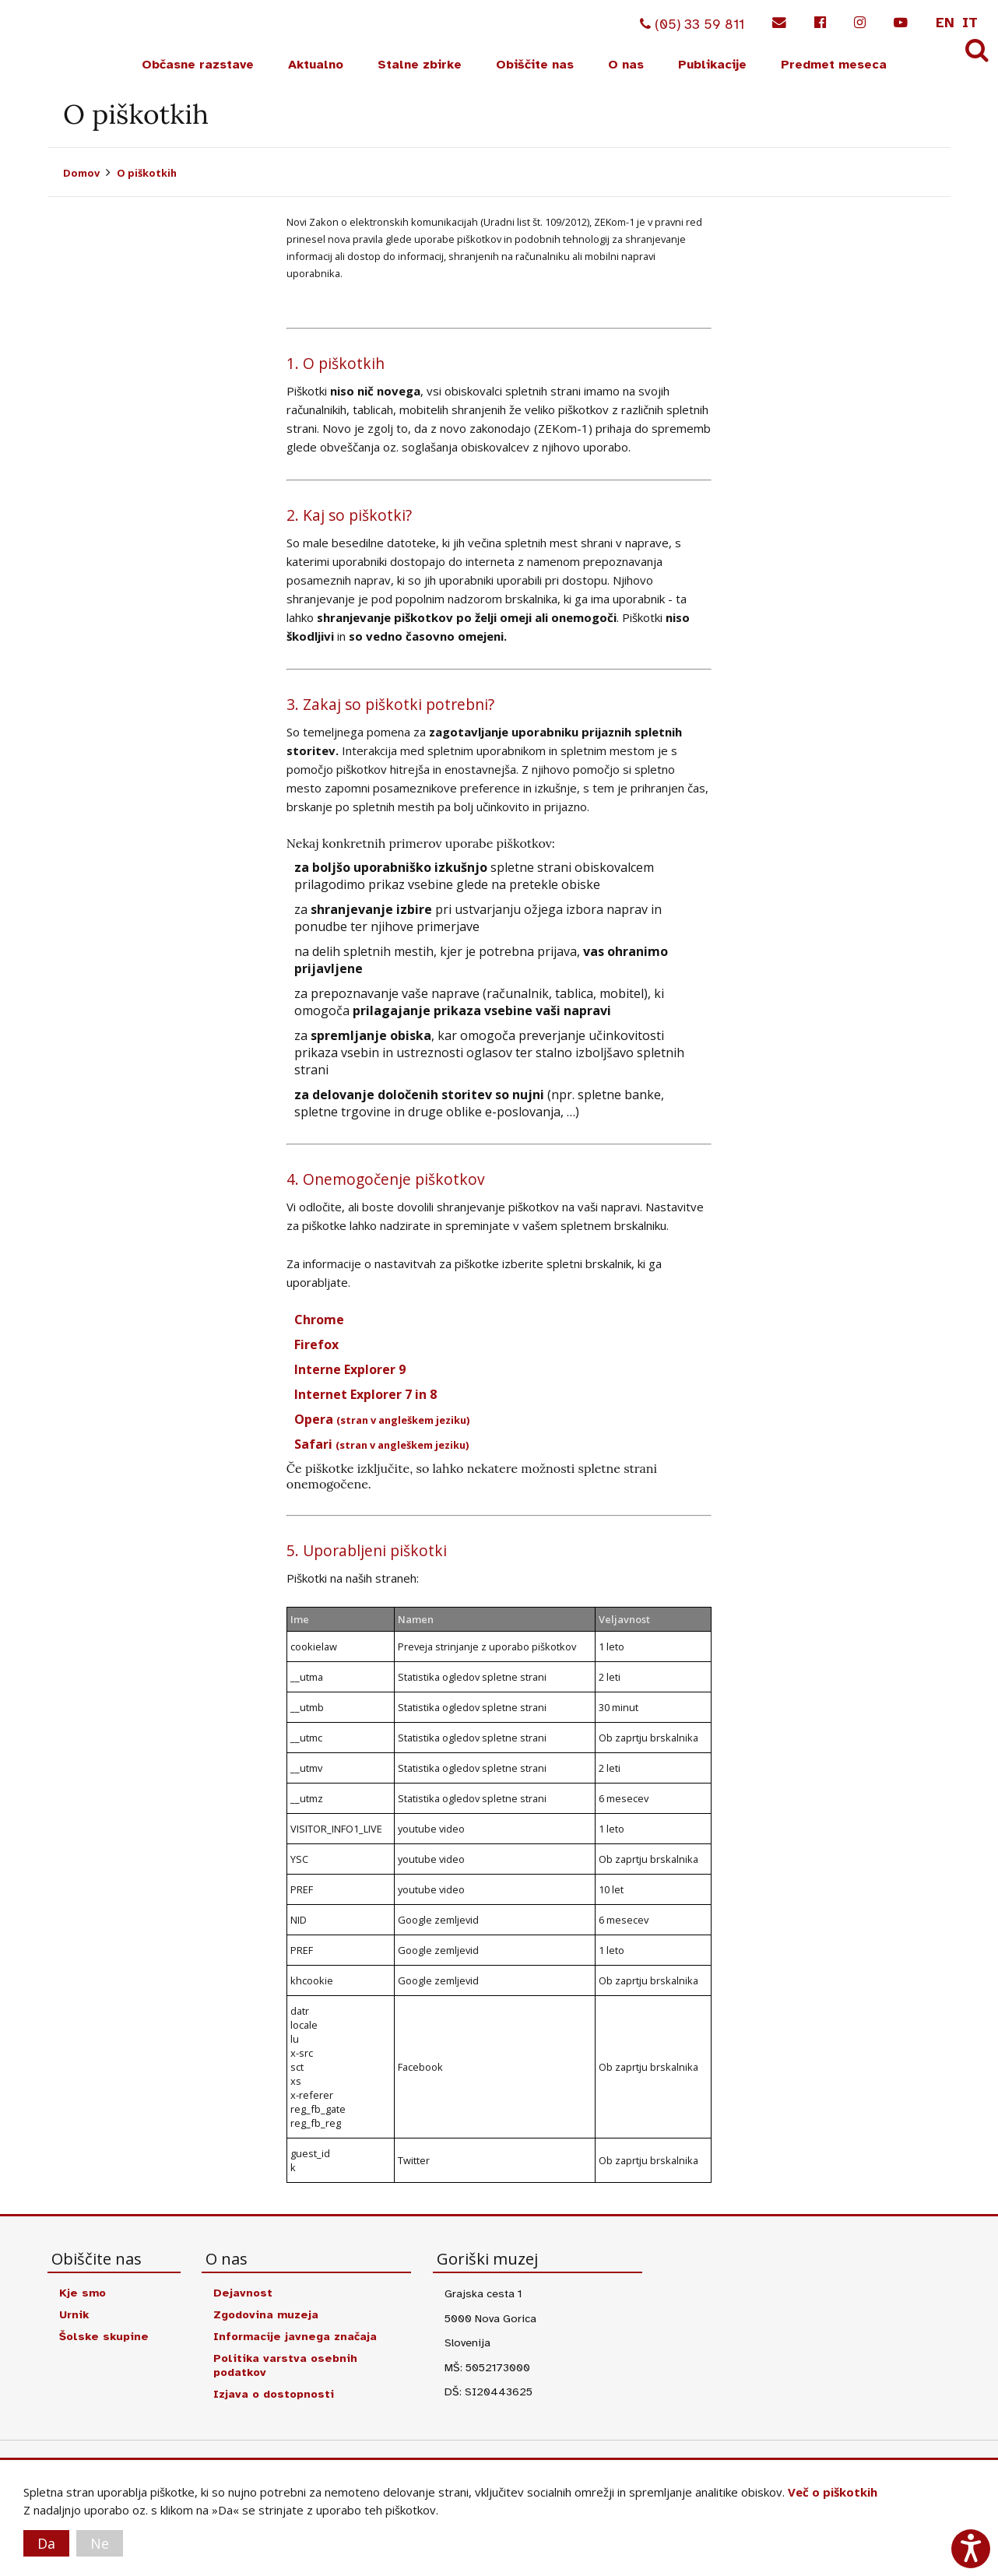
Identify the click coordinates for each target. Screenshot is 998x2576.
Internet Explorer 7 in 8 (365, 1394)
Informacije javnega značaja (295, 2336)
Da (46, 2543)
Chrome (319, 1319)
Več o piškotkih (832, 2492)
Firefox (316, 1344)
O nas (626, 64)
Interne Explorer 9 (350, 1369)
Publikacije (712, 64)
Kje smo (82, 2293)
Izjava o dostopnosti (274, 2394)
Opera (381, 1419)
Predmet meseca (834, 64)
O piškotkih (147, 173)
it (970, 22)
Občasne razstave (198, 64)
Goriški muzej (68, 40)
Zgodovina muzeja (266, 2314)
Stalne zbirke (420, 64)
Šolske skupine (104, 2336)
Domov (81, 173)
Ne (99, 2543)
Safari (381, 1444)
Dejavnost (242, 2293)
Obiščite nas (535, 64)
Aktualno (315, 64)
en (945, 22)
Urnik (74, 2314)
